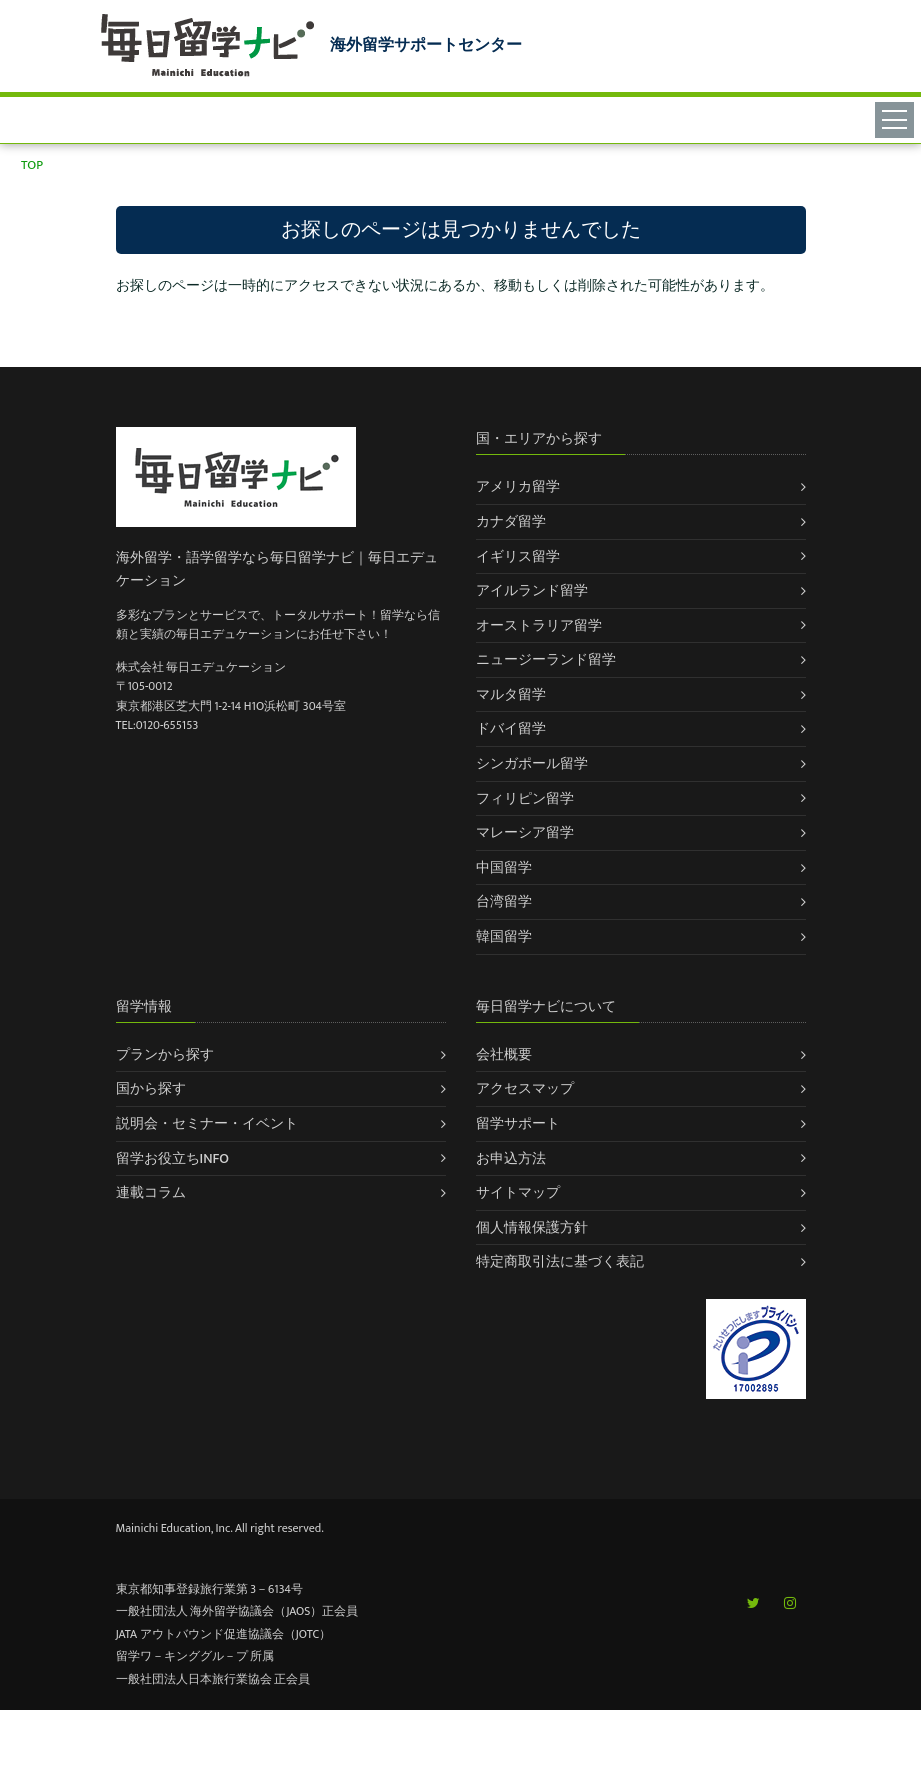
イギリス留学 (518, 556)
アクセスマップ (525, 1088)
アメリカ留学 (518, 486)
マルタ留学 (511, 694)
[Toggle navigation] (897, 119)
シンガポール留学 (532, 763)
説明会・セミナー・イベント (207, 1123)
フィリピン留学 (525, 798)
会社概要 (504, 1054)
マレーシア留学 (525, 832)
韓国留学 (504, 936)
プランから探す (165, 1054)
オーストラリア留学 (539, 625)
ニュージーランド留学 (546, 659)
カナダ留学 (511, 521)
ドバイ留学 (511, 728)
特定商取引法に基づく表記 (560, 1261)
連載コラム (151, 1192)
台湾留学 (504, 901)
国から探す (151, 1088)
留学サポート (518, 1123)
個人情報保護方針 (532, 1227)
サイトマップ (518, 1192)
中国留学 (504, 867)
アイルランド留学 (532, 590)
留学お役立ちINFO (173, 1158)
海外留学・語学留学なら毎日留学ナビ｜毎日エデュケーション (277, 568)
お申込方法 (511, 1158)
